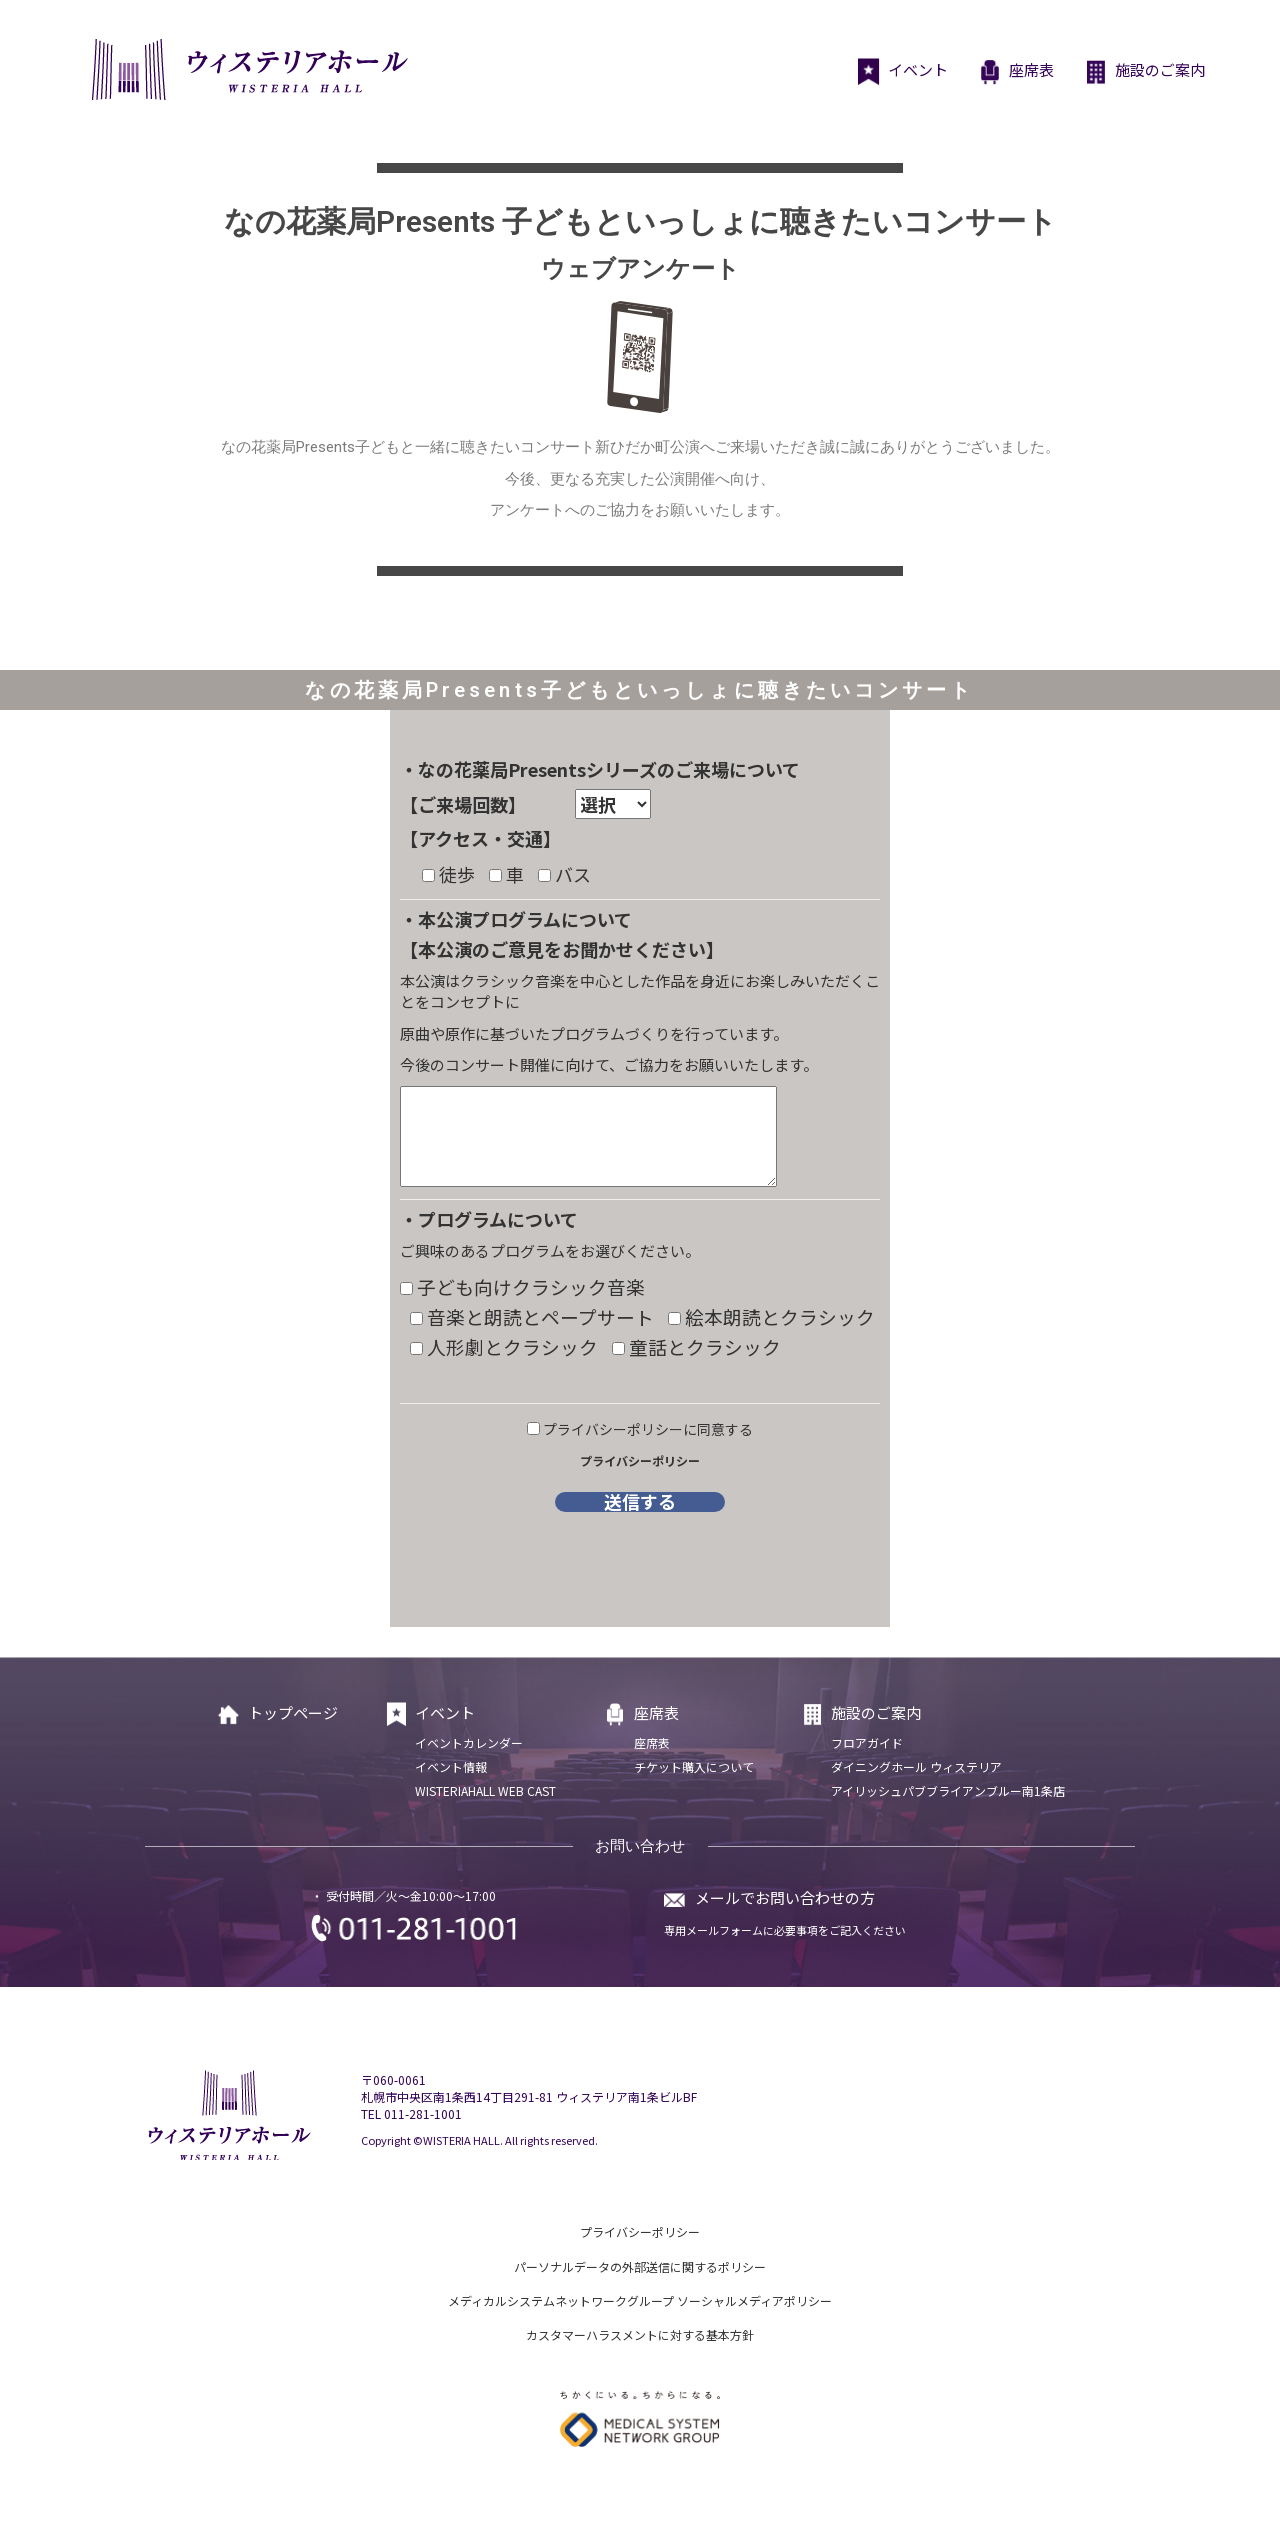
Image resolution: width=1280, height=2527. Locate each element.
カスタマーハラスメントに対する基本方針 (640, 2334)
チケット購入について (694, 1766)
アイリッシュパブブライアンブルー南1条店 (948, 1790)
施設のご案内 (1144, 72)
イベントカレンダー (469, 1742)
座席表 (1016, 72)
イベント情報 (451, 1766)
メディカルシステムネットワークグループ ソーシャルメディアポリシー (640, 2300)
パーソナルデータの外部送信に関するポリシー (640, 2266)
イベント (902, 72)
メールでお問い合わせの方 (785, 1897)
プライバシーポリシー (640, 1460)
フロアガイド (867, 1742)
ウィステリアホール (247, 69)
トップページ (276, 1714)
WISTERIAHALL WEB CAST (485, 1790)
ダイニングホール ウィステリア (916, 1766)
